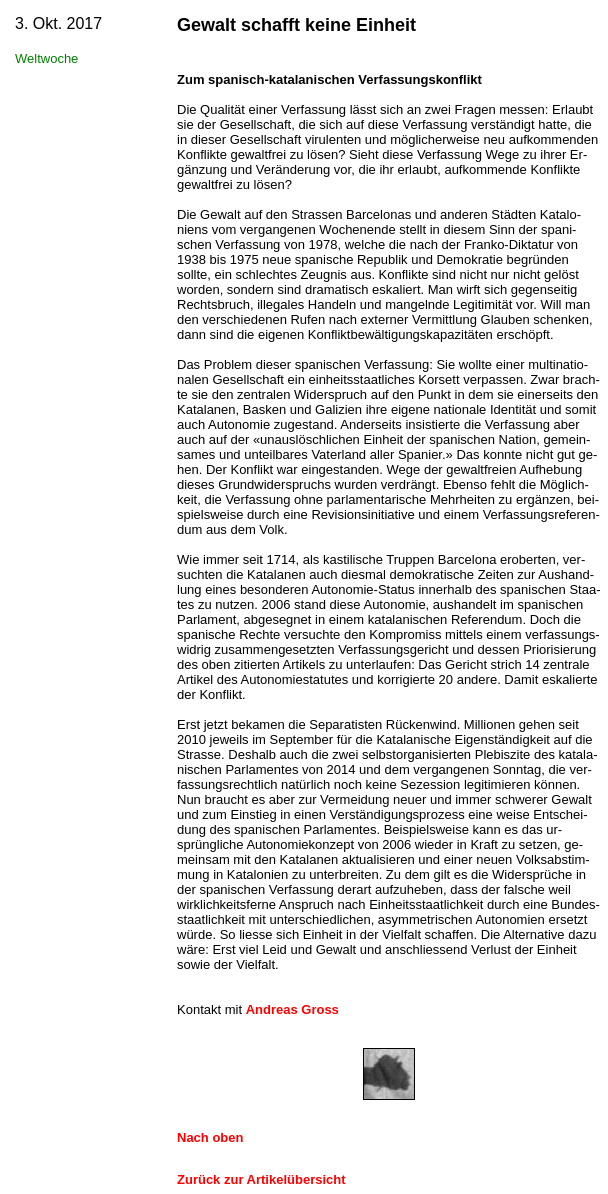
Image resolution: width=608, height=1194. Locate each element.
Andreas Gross (292, 1009)
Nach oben (210, 1137)
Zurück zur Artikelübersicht (261, 1179)
